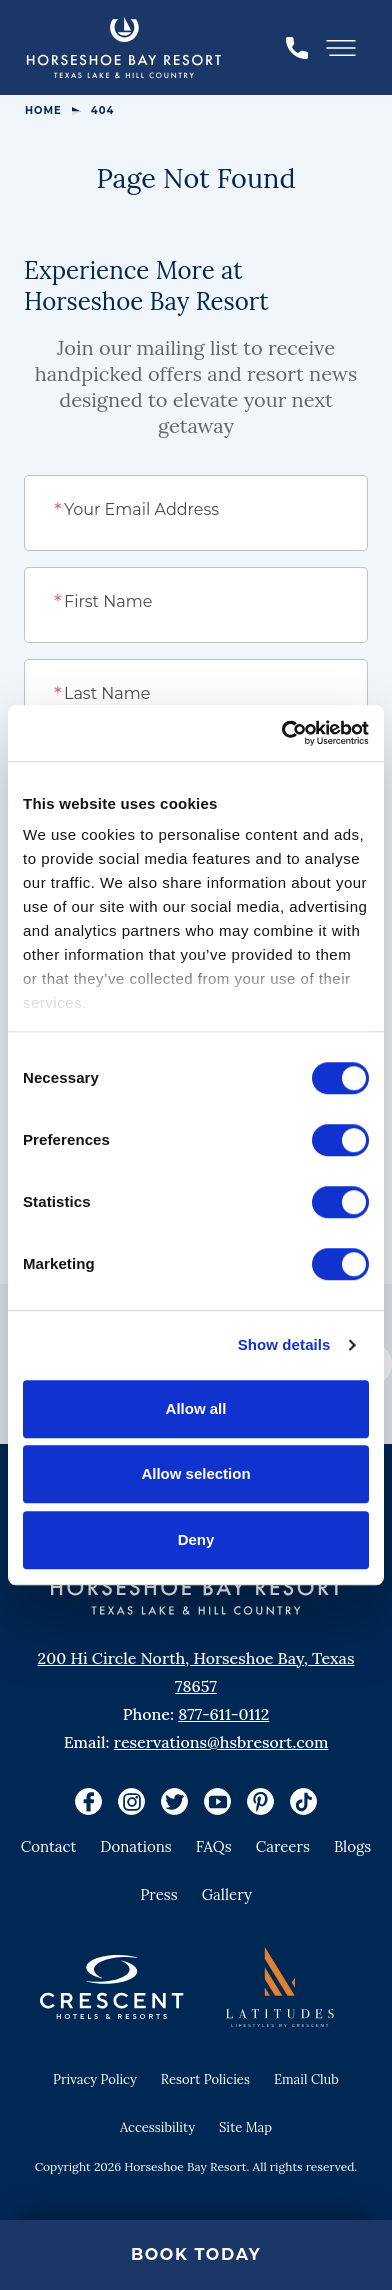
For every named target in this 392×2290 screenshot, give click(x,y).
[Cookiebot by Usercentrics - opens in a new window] (282, 733)
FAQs (214, 1846)
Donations (136, 1846)
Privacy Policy (95, 2079)
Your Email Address (137, 508)
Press (159, 1894)
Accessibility (157, 2127)
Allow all (196, 1408)
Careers (283, 1846)
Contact (49, 1846)
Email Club (306, 2079)
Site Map (245, 2127)
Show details (284, 1344)
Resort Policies (205, 2079)
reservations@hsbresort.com (221, 1742)
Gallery (227, 1894)
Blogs (352, 1846)
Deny (196, 1539)
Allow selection (195, 1473)
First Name (104, 600)
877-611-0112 (223, 1714)
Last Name (103, 692)
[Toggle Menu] (340, 48)
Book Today (196, 2254)
